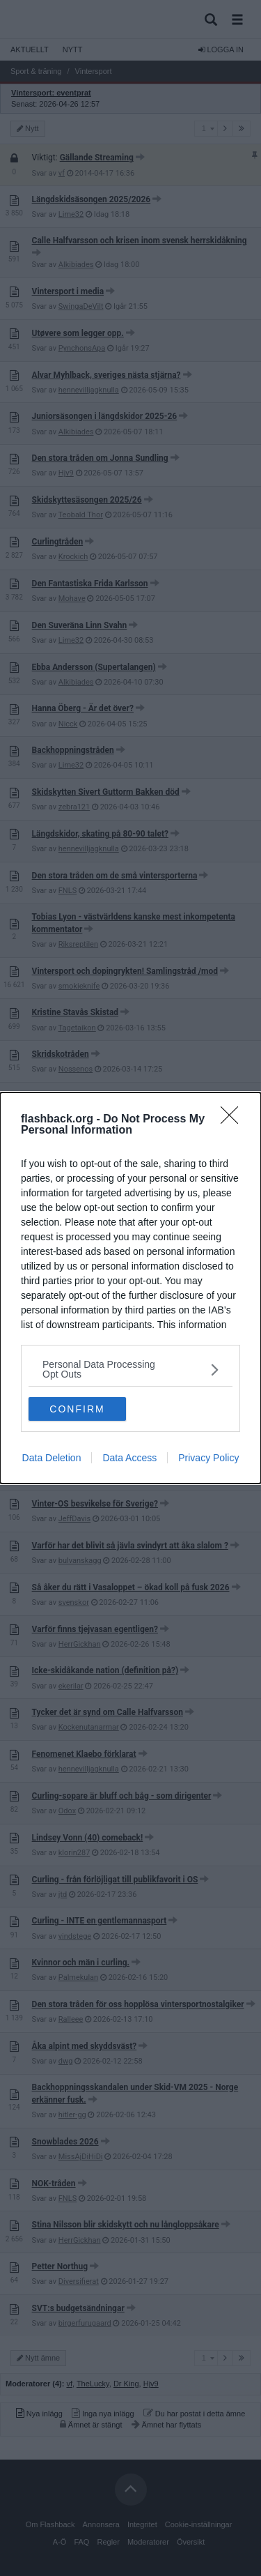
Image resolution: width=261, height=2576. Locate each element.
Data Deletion (51, 1457)
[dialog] (130, 1288)
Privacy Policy (208, 1457)
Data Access (129, 1457)
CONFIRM (76, 1409)
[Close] (234, 1119)
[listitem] (130, 1369)
